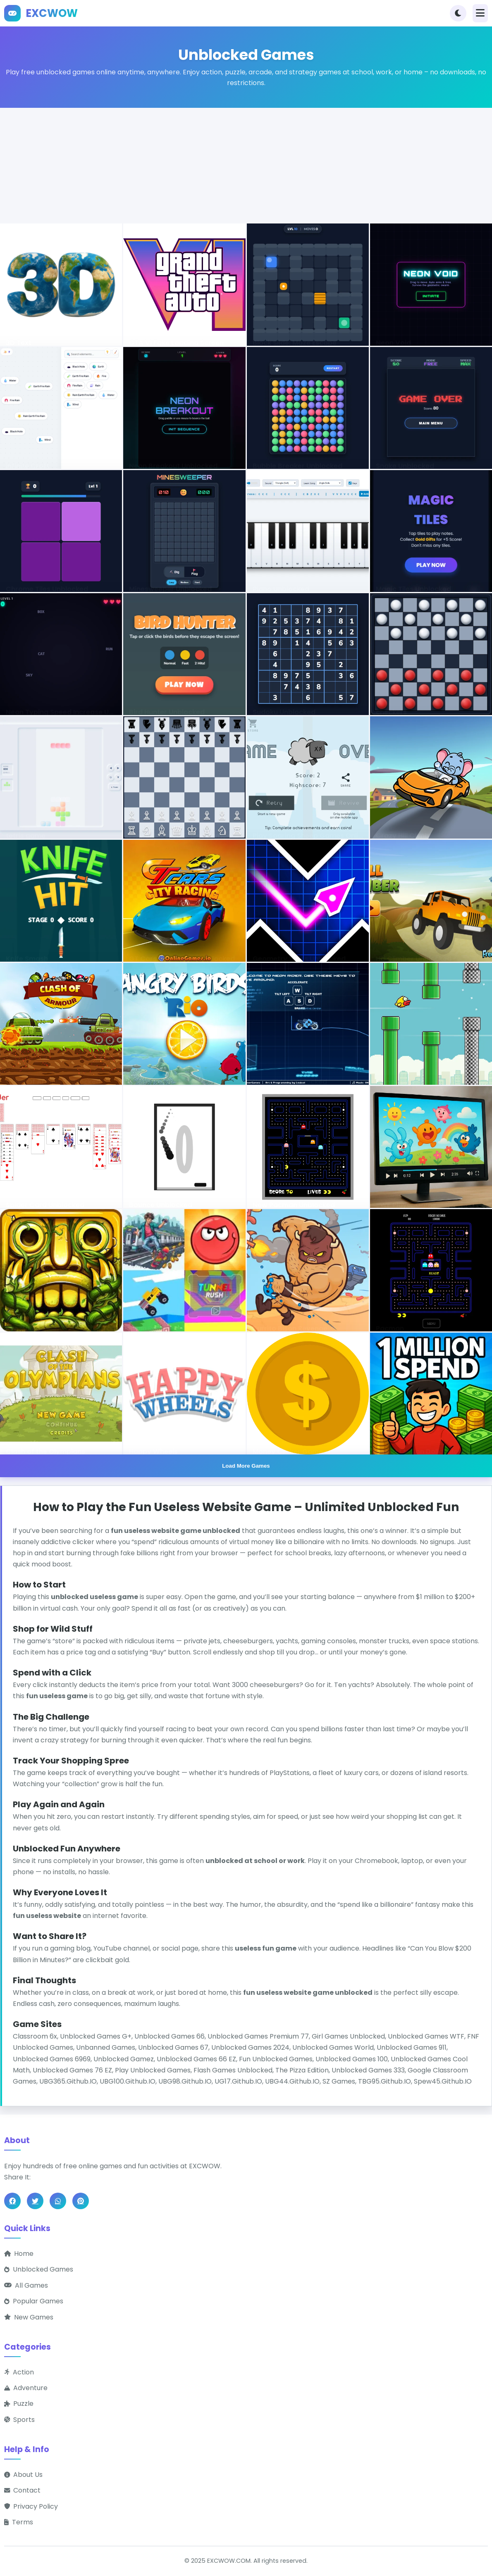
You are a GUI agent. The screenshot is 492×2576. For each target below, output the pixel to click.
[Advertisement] (246, 165)
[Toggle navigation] (480, 13)
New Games (28, 2317)
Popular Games (33, 2301)
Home (18, 2253)
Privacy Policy (31, 2506)
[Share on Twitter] (35, 2201)
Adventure (26, 2388)
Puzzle (18, 2404)
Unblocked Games (38, 2269)
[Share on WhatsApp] (58, 2201)
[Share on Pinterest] (80, 2201)
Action (19, 2372)
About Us (23, 2474)
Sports (19, 2419)
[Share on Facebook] (12, 2201)
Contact (22, 2490)
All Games (26, 2285)
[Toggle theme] (458, 13)
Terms (18, 2522)
